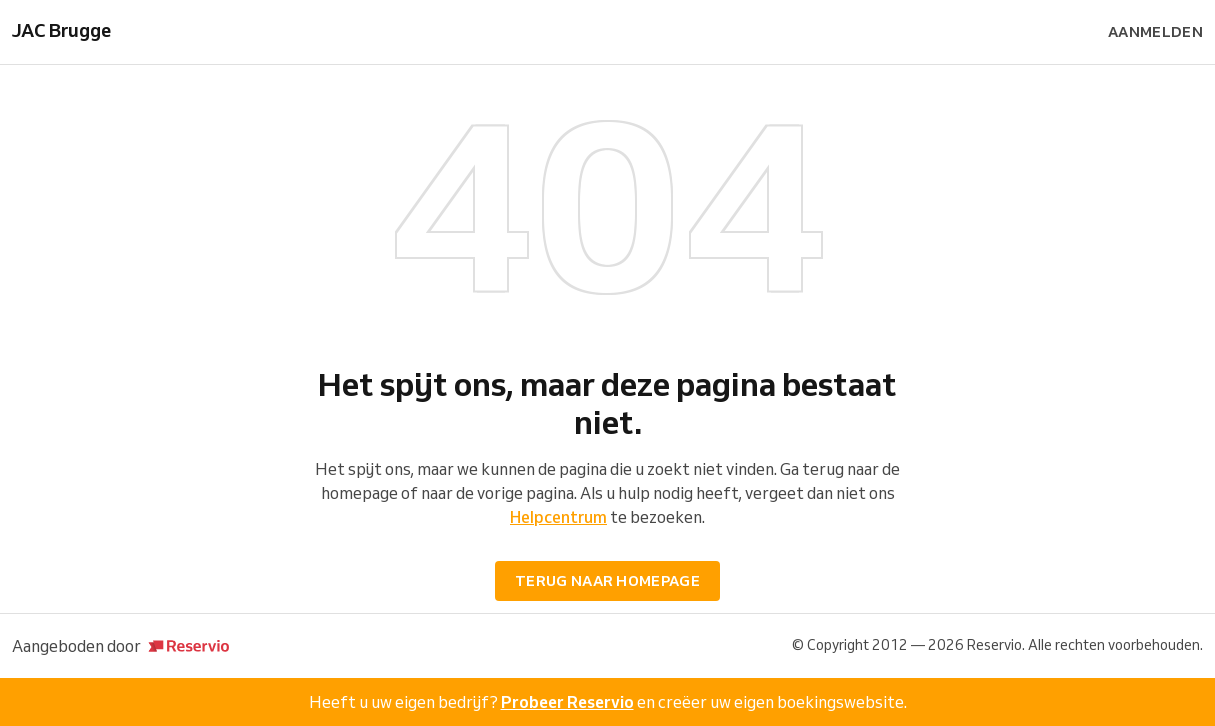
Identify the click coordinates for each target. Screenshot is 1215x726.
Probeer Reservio (567, 702)
